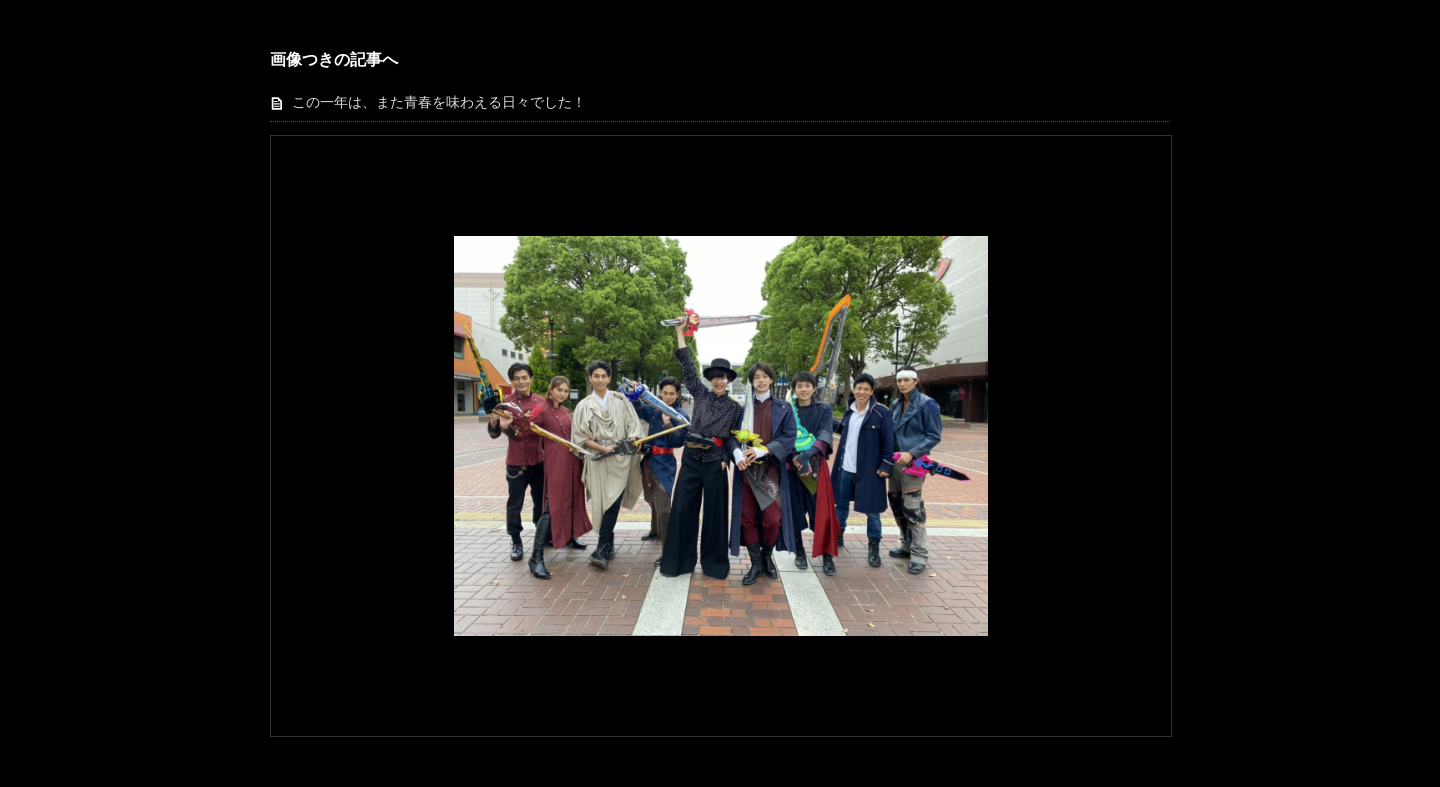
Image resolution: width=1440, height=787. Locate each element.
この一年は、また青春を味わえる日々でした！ (439, 102)
